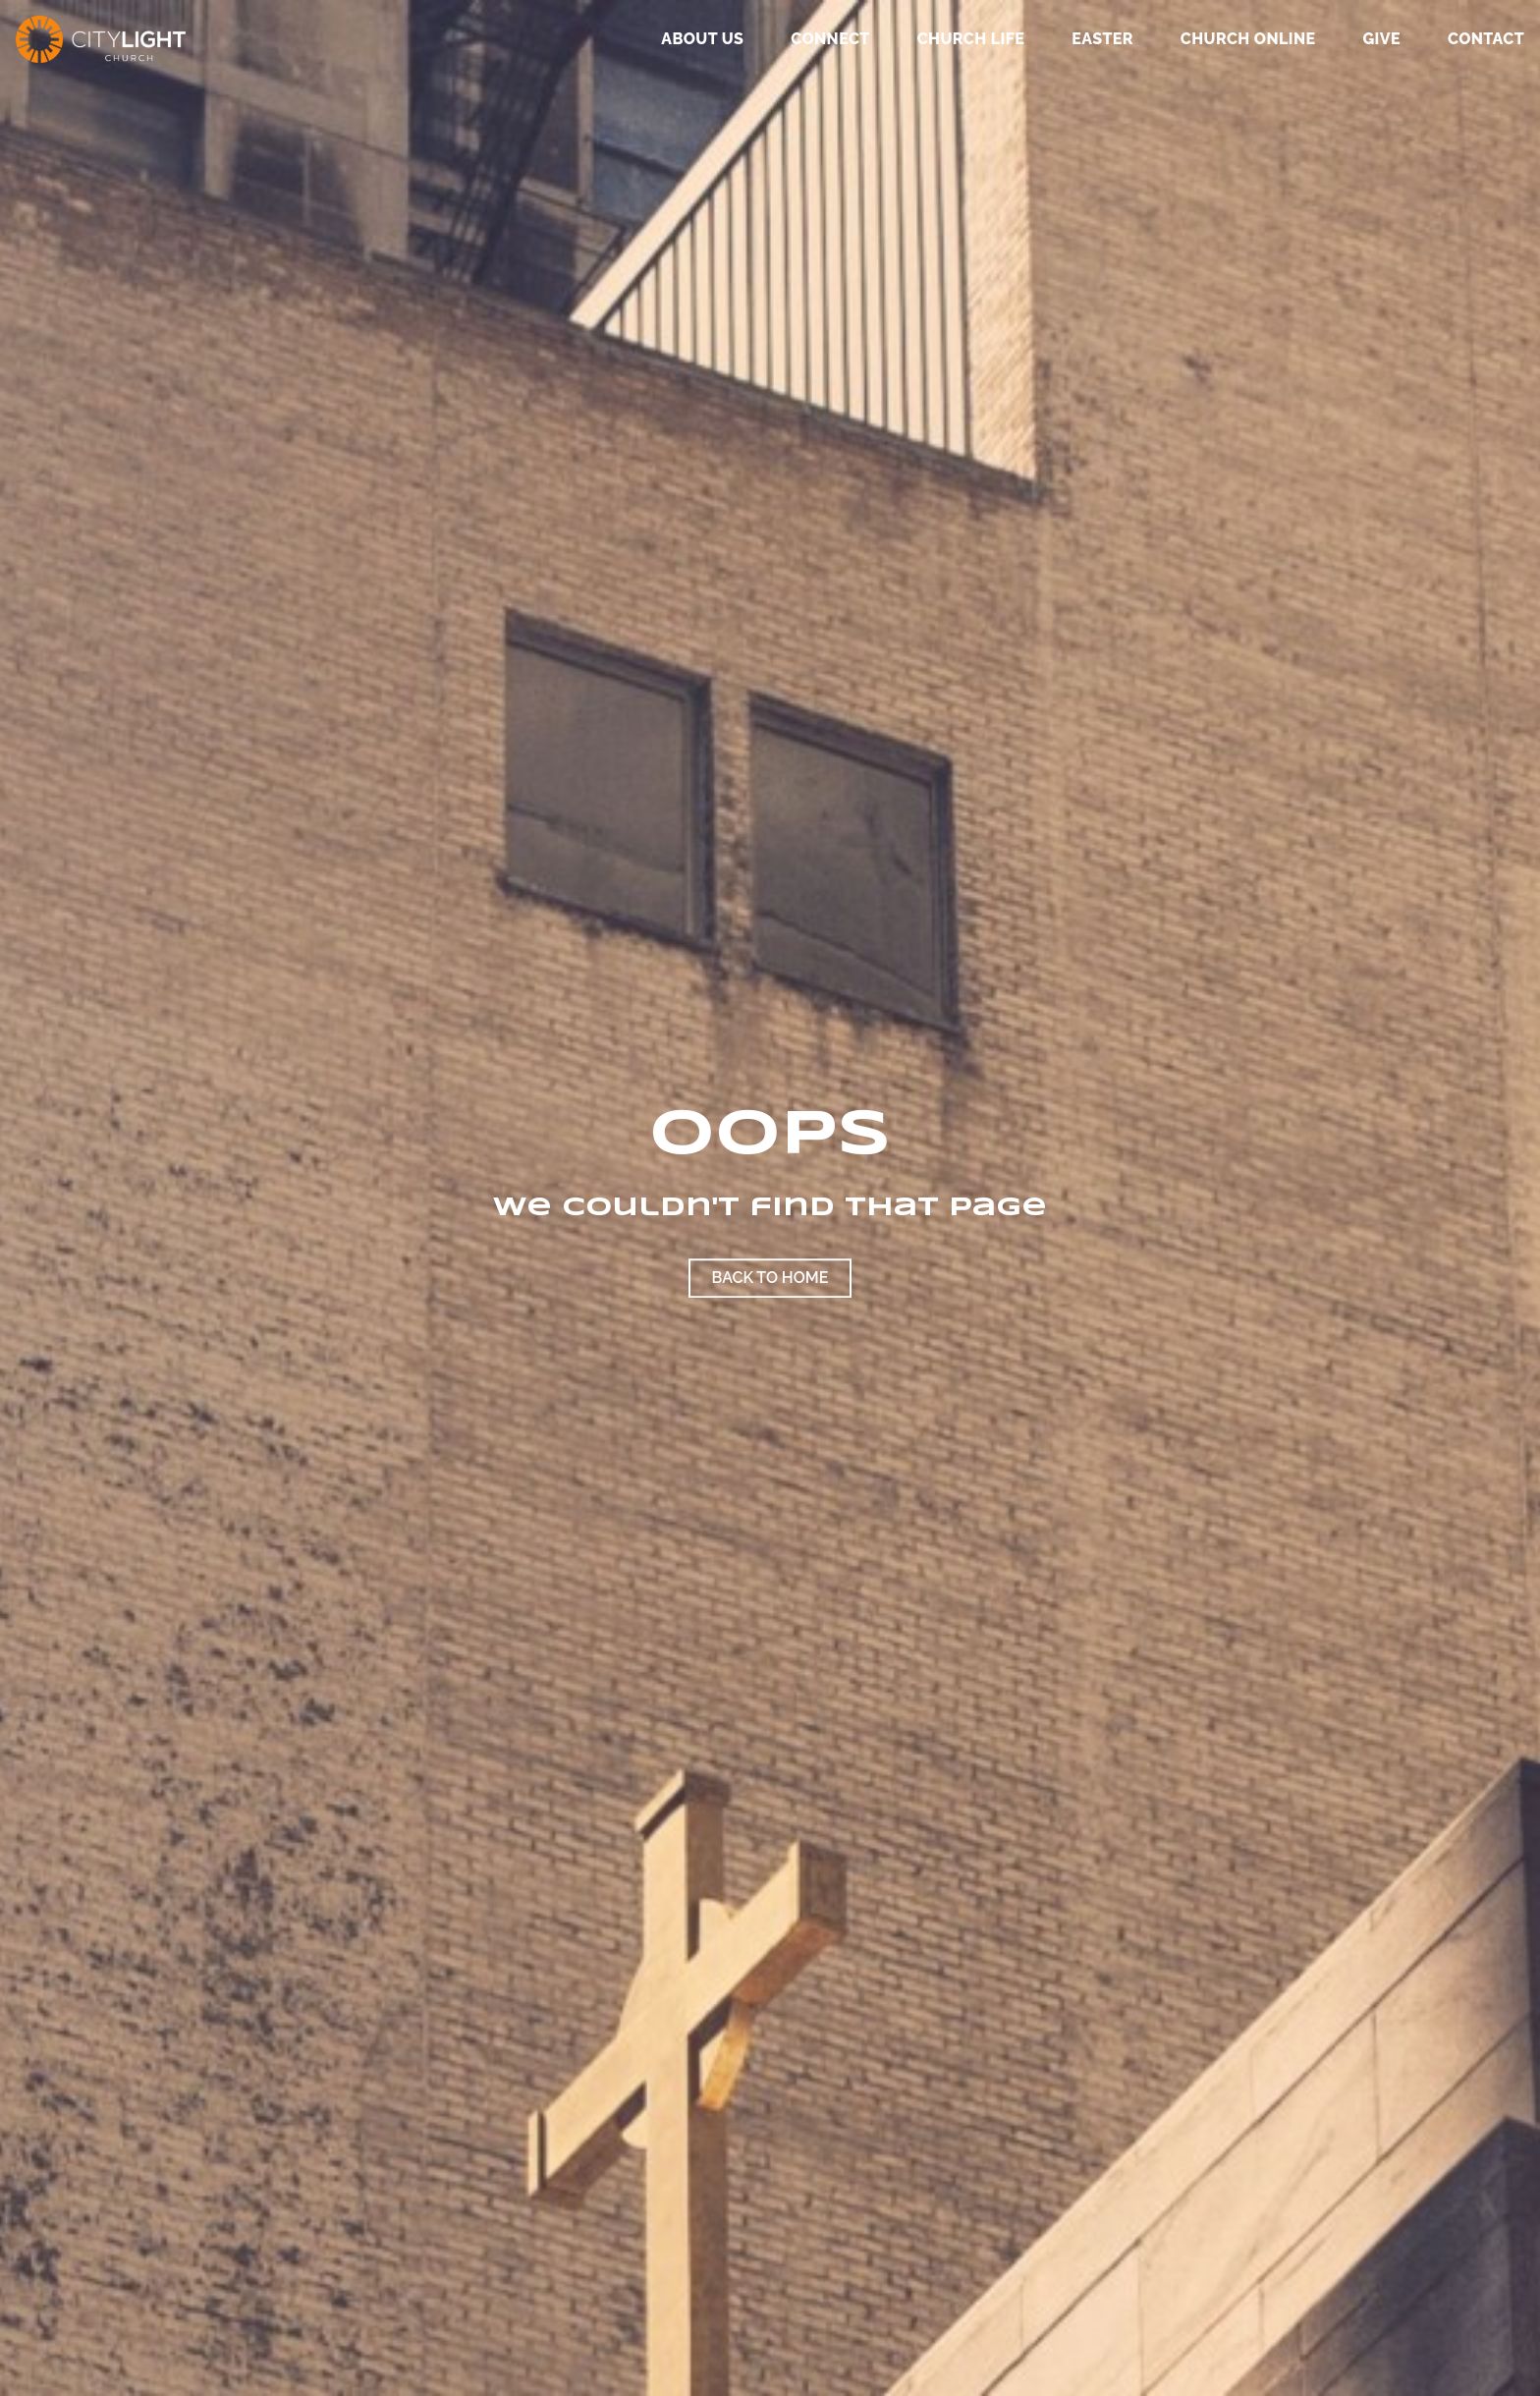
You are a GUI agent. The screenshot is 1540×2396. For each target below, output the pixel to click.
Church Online (1248, 39)
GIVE (1381, 39)
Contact (1486, 39)
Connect (830, 39)
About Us (702, 39)
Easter (1102, 39)
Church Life (970, 39)
